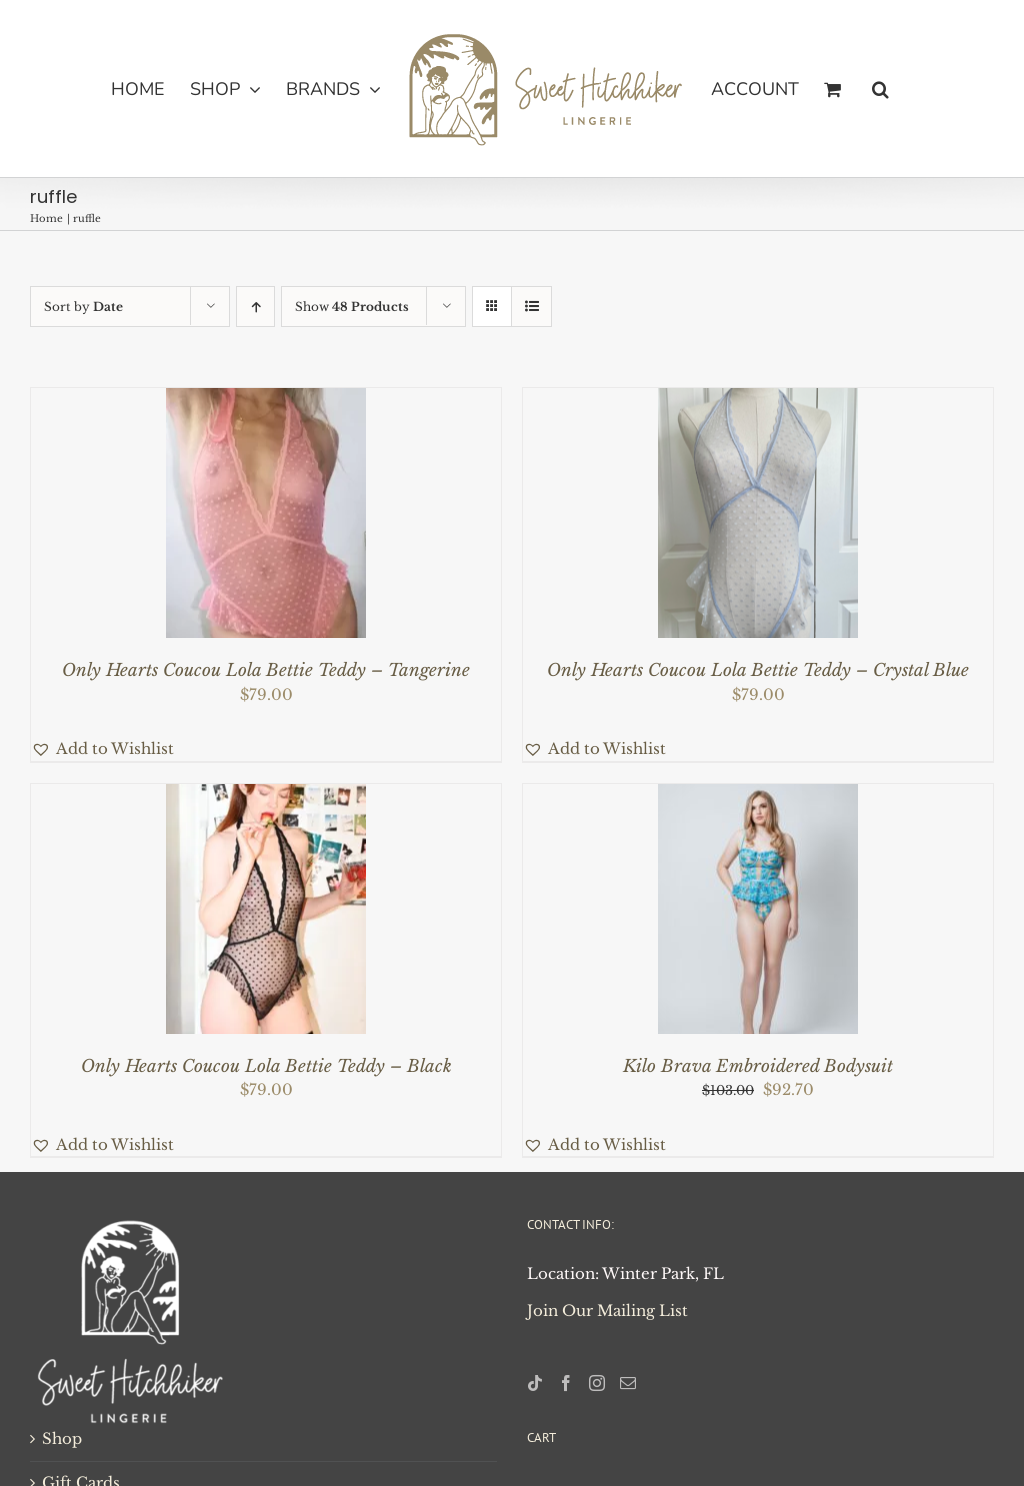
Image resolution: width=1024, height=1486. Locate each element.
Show (352, 306)
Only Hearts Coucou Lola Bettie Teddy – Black (266, 1066)
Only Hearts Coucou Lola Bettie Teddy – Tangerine (266, 670)
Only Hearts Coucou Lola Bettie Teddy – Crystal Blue (758, 670)
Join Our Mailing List (607, 1310)
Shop (62, 1438)
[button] (880, 89)
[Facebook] (566, 1383)
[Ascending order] (255, 306)
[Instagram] (597, 1383)
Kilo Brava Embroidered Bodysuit (758, 1066)
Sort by (83, 306)
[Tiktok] (535, 1383)
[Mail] (628, 1383)
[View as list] (531, 306)
